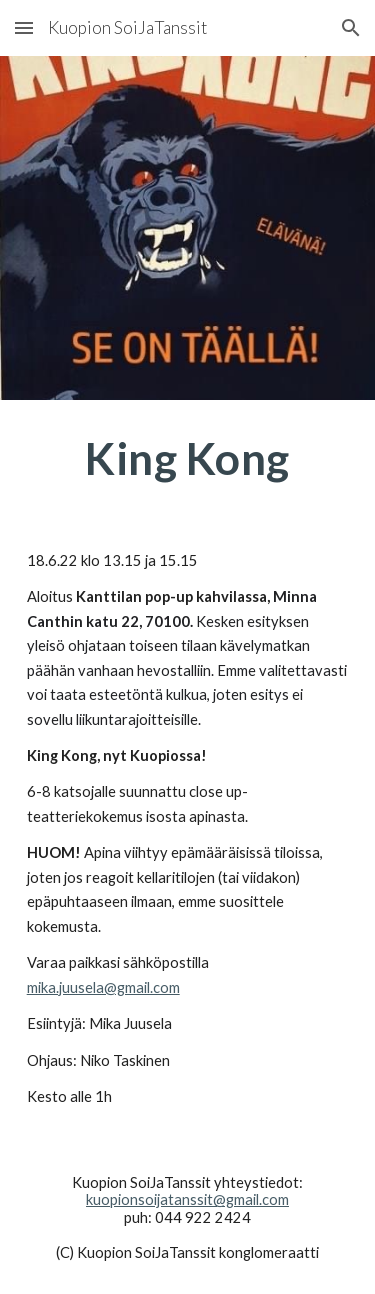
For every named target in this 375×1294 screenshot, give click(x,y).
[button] (24, 27)
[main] (188, 458)
